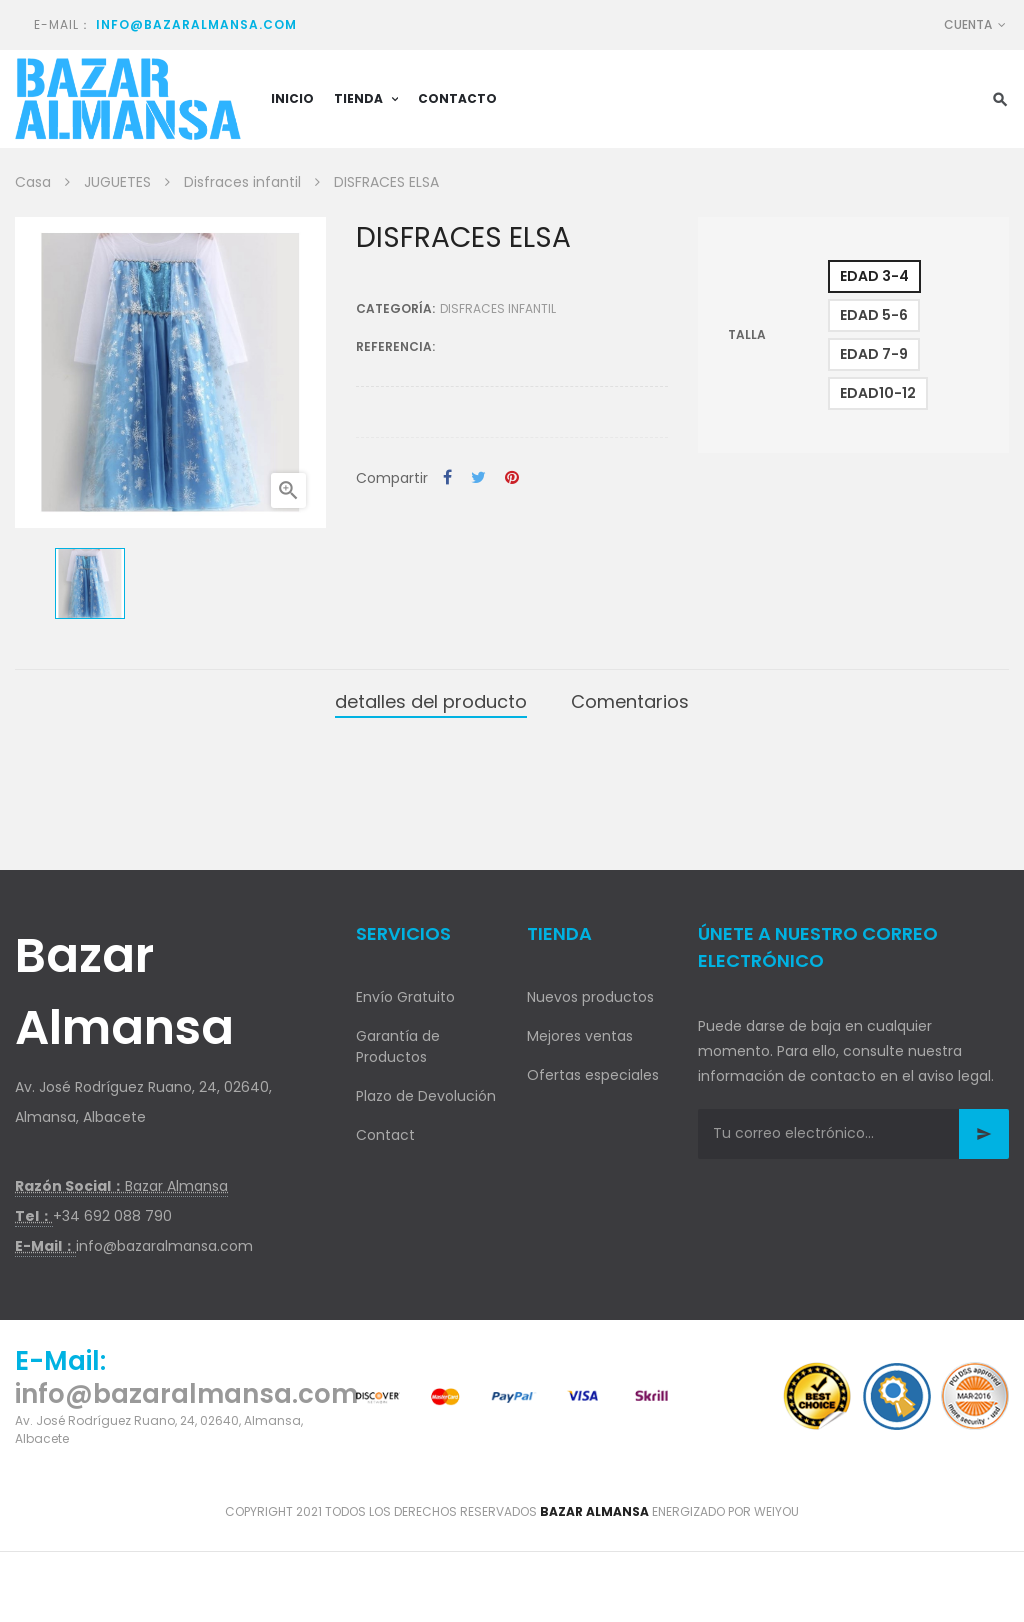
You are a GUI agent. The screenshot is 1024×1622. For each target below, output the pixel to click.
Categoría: (395, 308)
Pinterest (512, 478)
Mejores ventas (580, 1036)
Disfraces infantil (498, 308)
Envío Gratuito (405, 997)
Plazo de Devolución (426, 1096)
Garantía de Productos (398, 1046)
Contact (385, 1135)
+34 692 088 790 (112, 1216)
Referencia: (395, 346)
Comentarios (630, 701)
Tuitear (478, 478)
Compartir (447, 478)
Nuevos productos (590, 997)
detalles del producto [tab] (431, 701)
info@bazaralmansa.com (196, 24)
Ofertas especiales (593, 1075)
